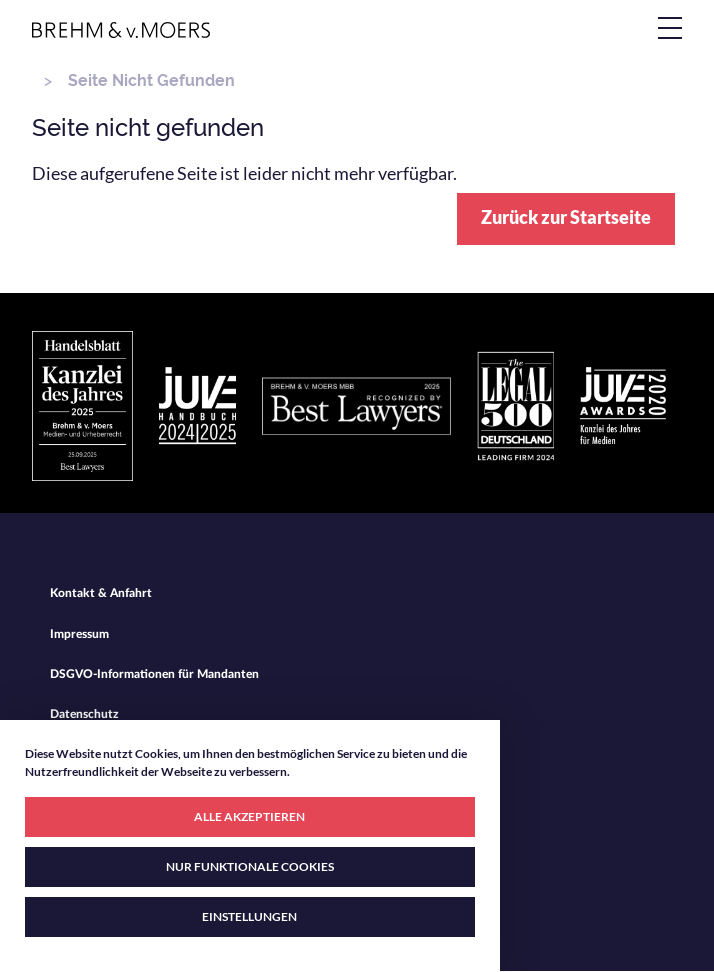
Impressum (79, 634)
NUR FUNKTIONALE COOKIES (250, 866)
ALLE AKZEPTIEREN (249, 816)
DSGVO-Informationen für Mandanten (154, 674)
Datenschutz (84, 714)
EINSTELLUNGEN (249, 916)
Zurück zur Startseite (566, 217)
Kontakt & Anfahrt (101, 593)
